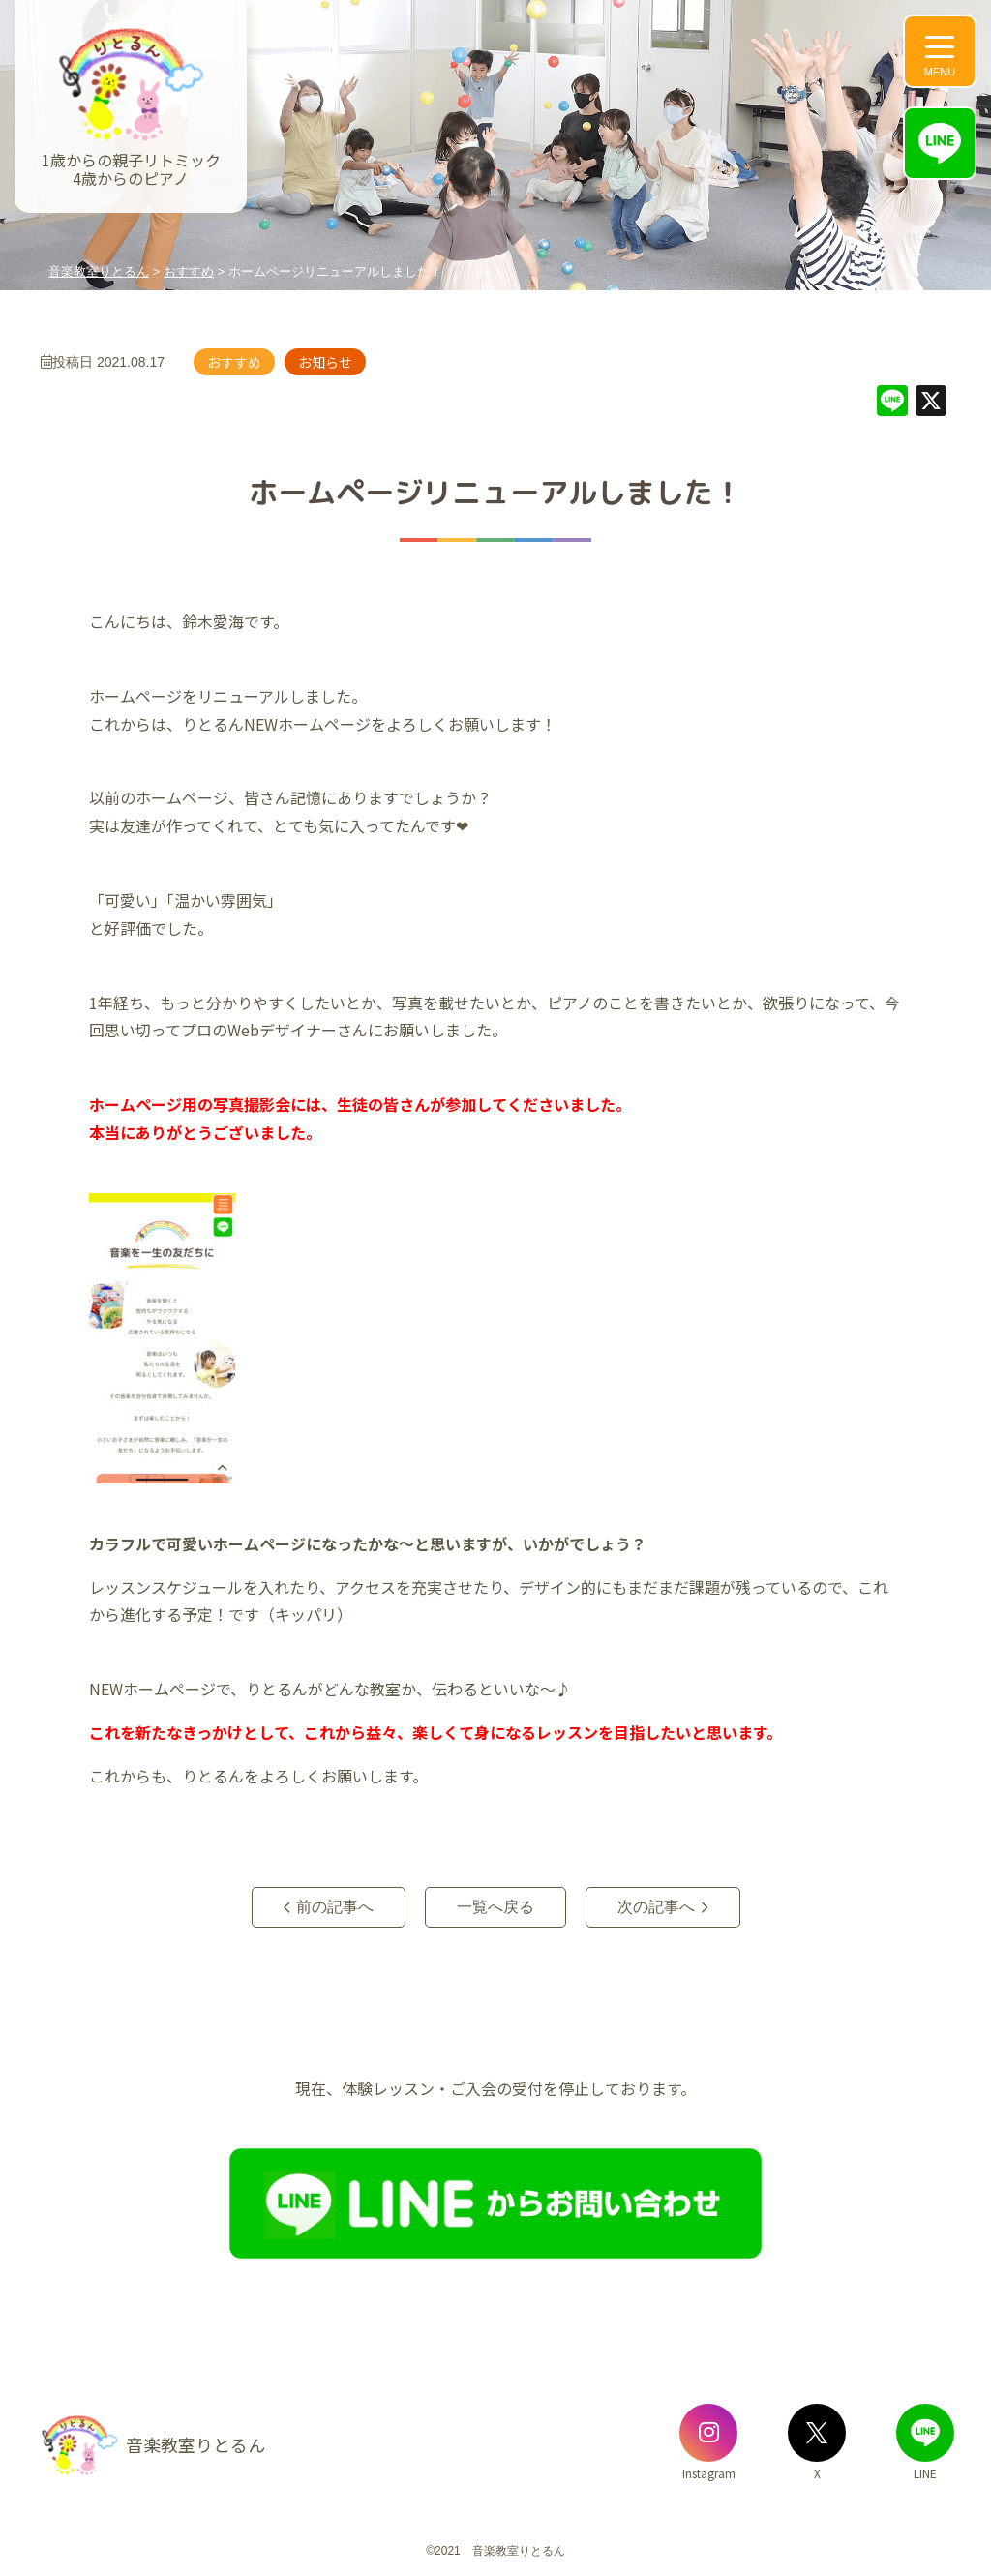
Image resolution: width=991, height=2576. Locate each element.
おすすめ (234, 362)
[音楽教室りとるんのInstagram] (708, 2433)
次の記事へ (656, 1907)
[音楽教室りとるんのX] (817, 2433)
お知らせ (325, 362)
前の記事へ (335, 1907)
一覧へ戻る (495, 1907)
